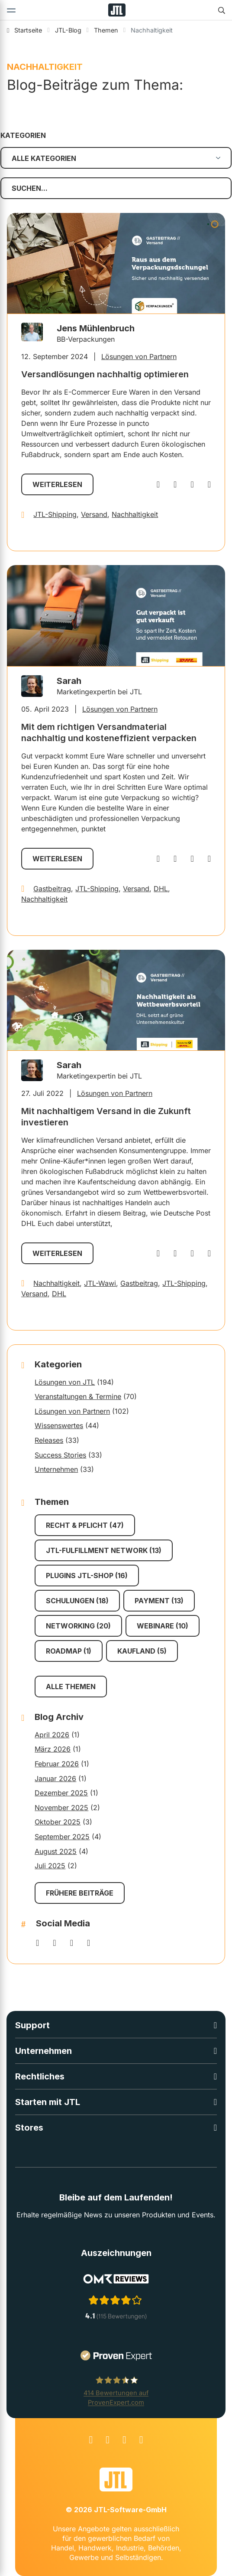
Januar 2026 (55, 1778)
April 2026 (52, 1734)
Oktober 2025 (58, 1822)
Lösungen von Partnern (139, 356)
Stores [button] (29, 2127)
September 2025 (62, 1836)
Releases (49, 1440)
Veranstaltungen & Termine (78, 1396)
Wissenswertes (59, 1425)
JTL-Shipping (55, 514)
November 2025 (61, 1807)
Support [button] (32, 2025)
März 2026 (53, 1749)
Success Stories (60, 1455)
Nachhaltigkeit (135, 514)
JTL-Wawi (100, 1283)
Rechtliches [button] (39, 2076)
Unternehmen (56, 1469)
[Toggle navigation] (11, 10)
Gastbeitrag (52, 888)
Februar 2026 (57, 1763)
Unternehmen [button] (43, 2051)
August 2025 (56, 1851)
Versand (94, 514)
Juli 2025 (50, 1865)
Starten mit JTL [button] (47, 2102)
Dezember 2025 (61, 1792)
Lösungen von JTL (65, 1382)
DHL (161, 888)
